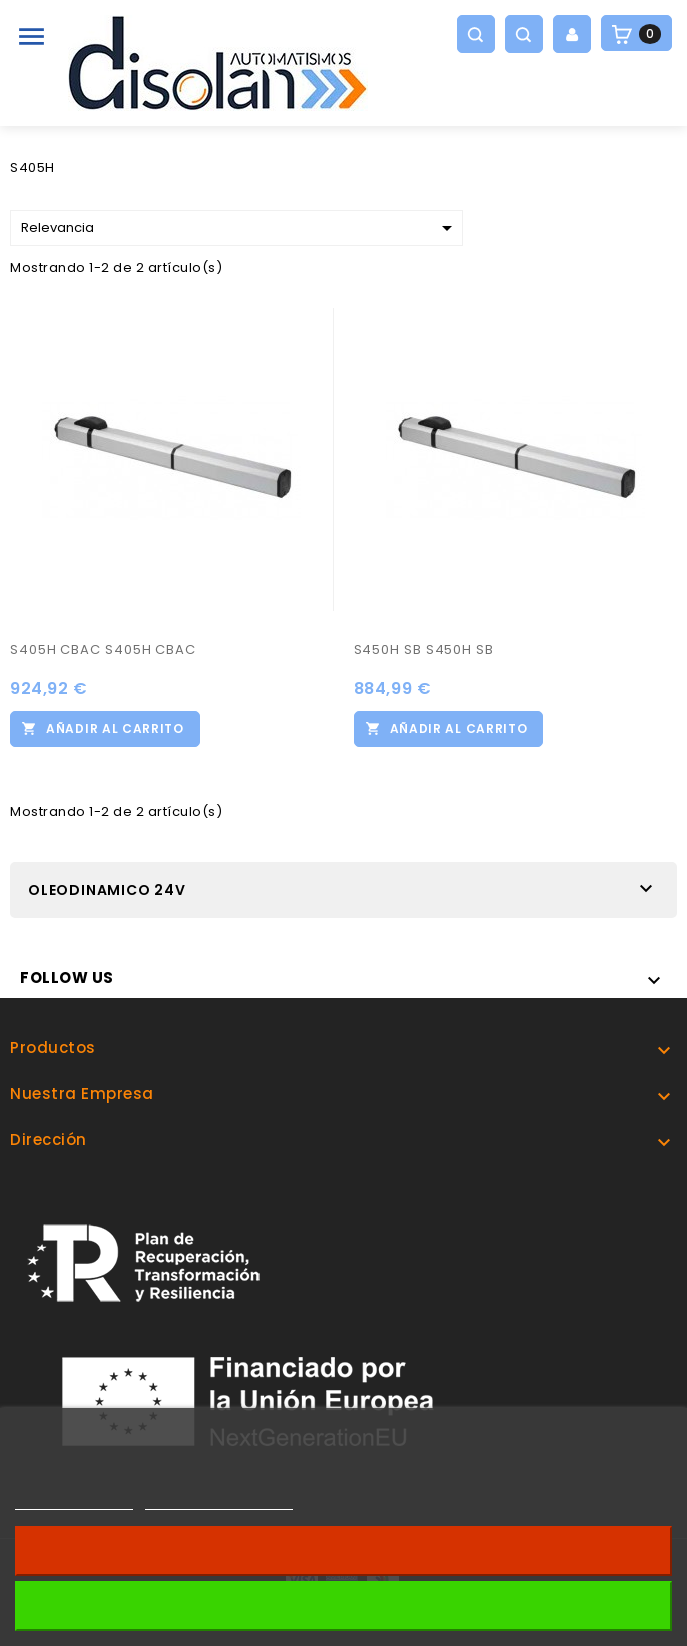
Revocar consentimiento (343, 1550)
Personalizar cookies (219, 1500)
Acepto (344, 1605)
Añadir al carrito (115, 728)
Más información (74, 1500)
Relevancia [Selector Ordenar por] (240, 228)
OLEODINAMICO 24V (107, 890)
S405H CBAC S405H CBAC (103, 649)
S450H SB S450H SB (424, 649)
